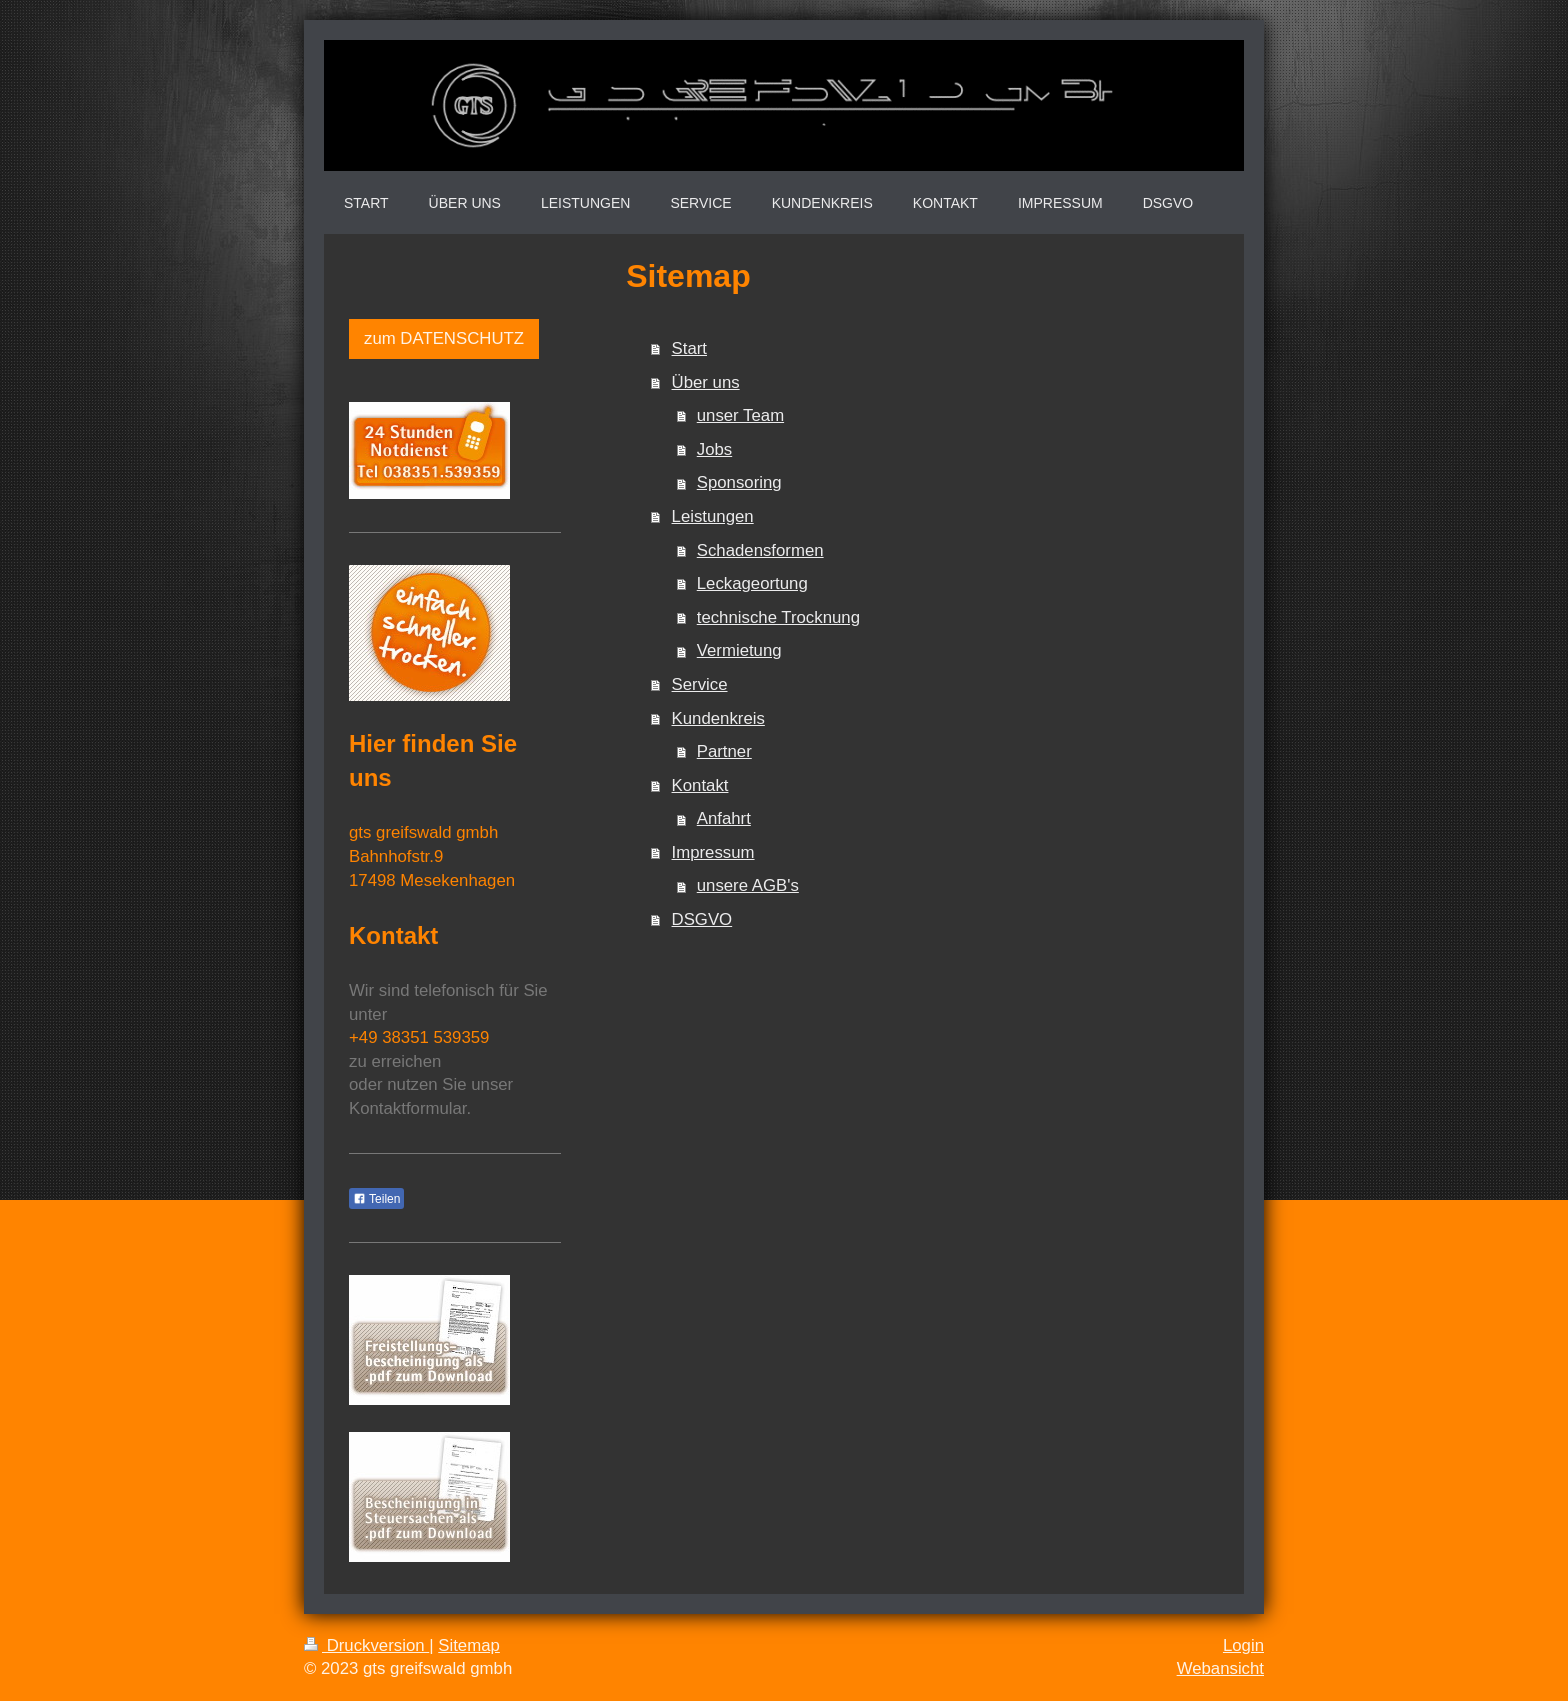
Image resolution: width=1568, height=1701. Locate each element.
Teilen (376, 1199)
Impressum (713, 852)
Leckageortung (752, 583)
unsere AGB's (748, 885)
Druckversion (366, 1645)
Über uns (706, 382)
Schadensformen (760, 550)
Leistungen (713, 516)
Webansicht (1220, 1668)
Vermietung (739, 650)
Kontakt (700, 785)
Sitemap (469, 1645)
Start (689, 348)
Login (1243, 1645)
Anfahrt (724, 818)
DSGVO (702, 919)
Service (700, 684)
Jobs (714, 449)
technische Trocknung (778, 617)
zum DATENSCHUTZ (444, 338)
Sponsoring (739, 482)
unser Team (740, 415)
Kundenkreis (718, 718)
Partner (724, 751)
